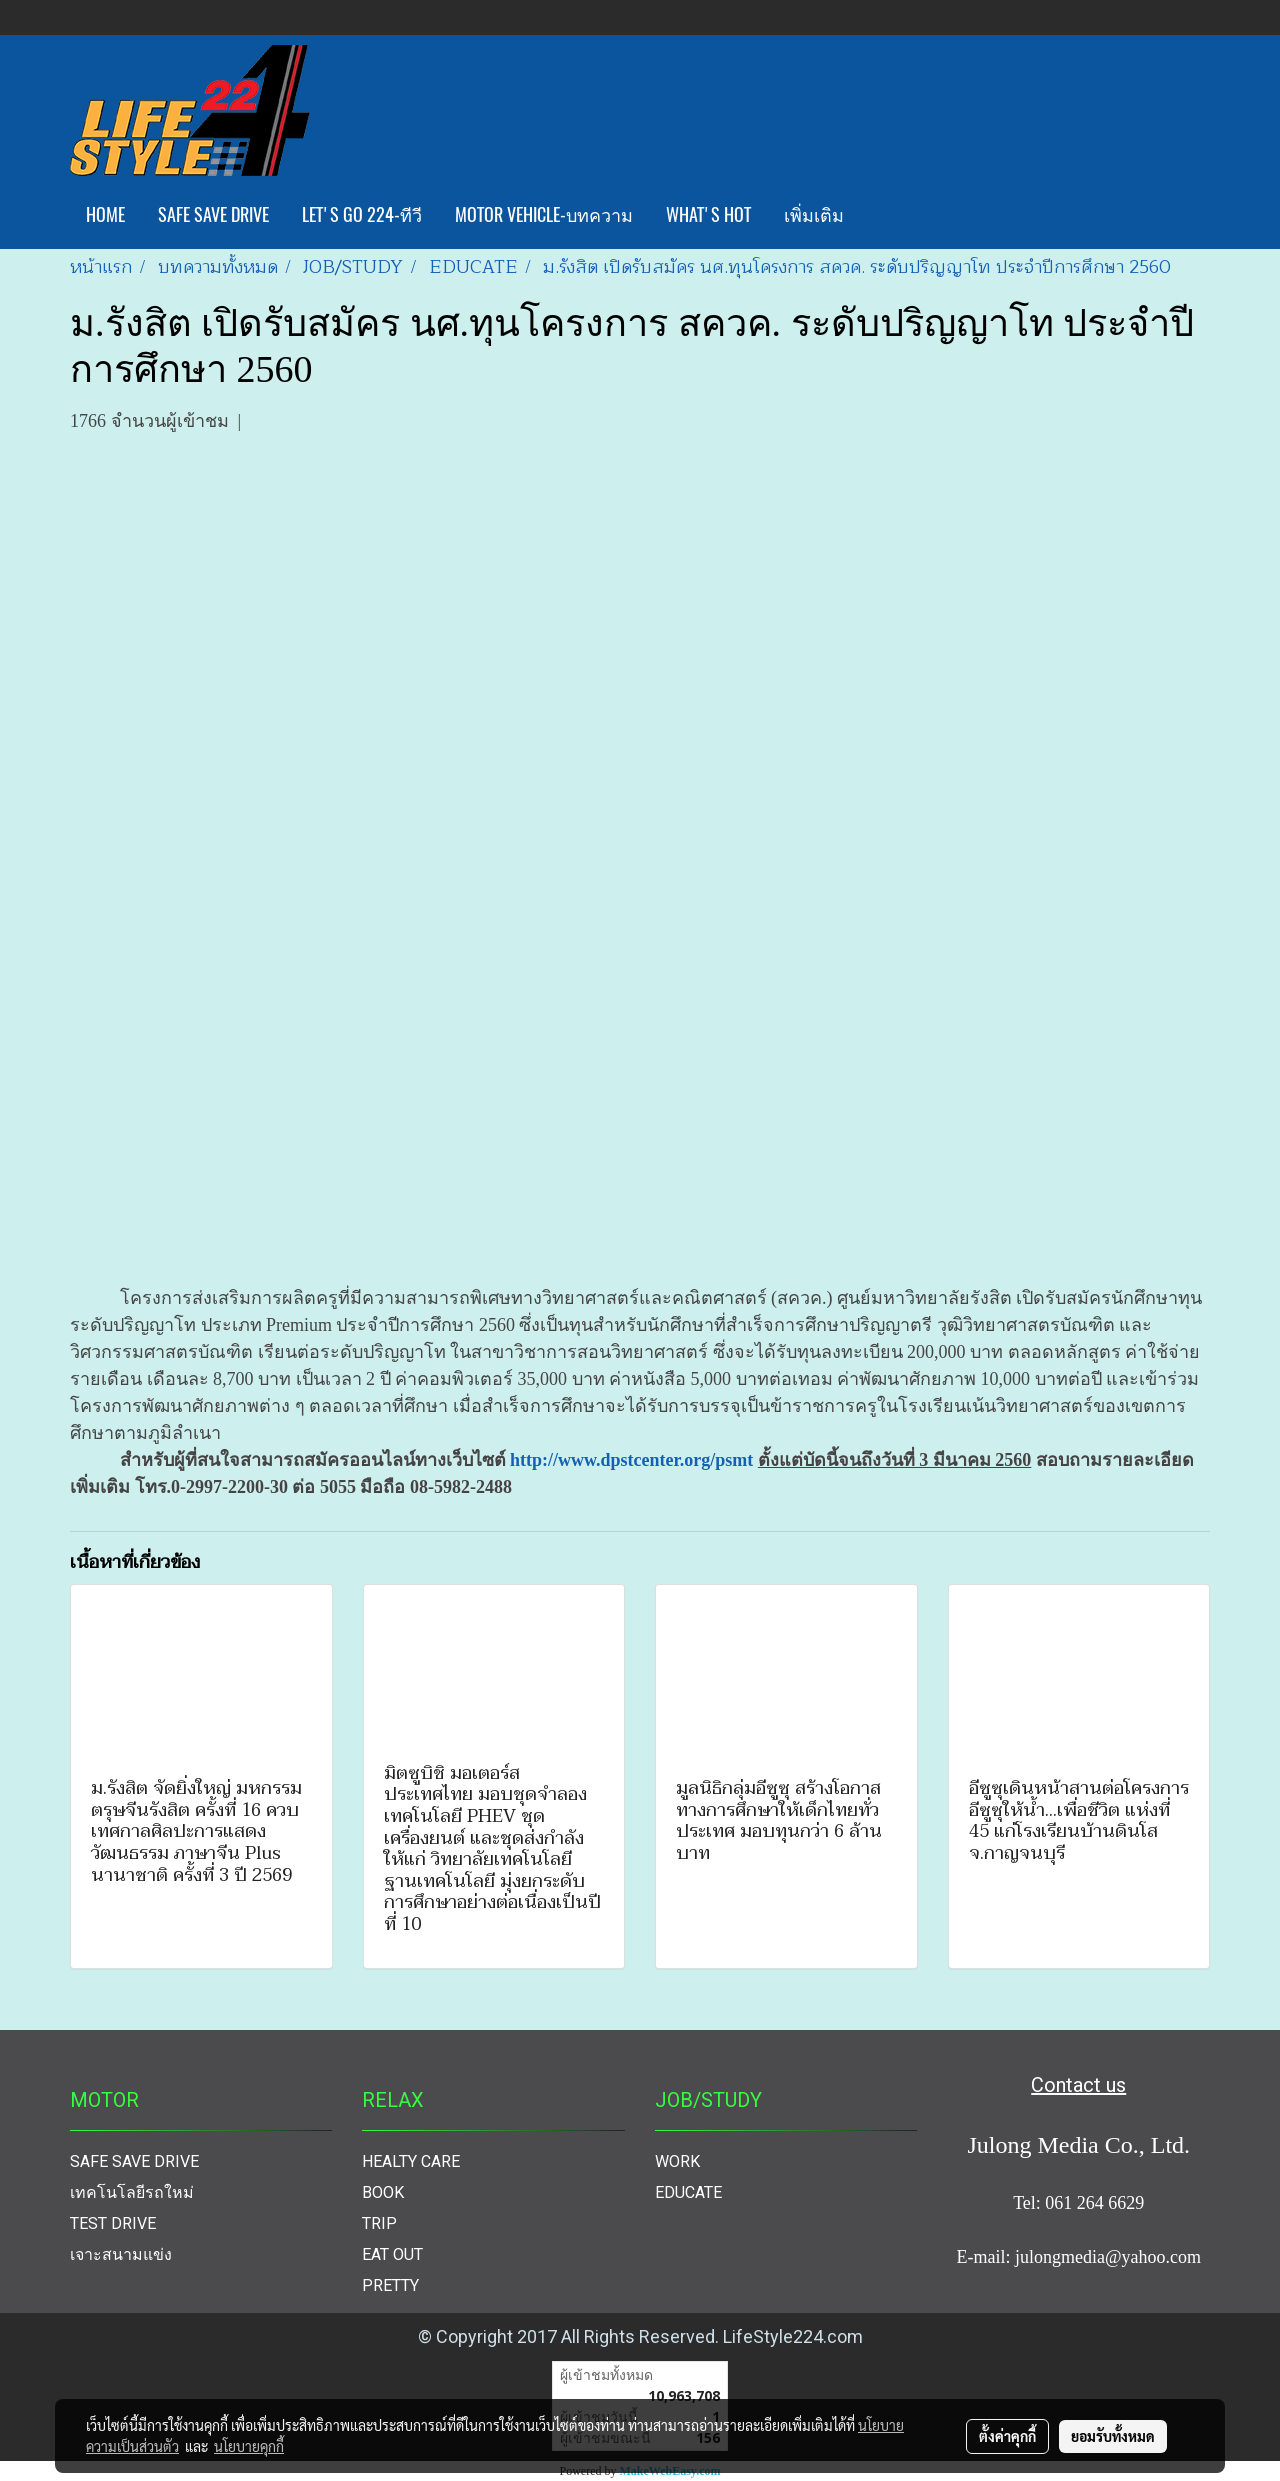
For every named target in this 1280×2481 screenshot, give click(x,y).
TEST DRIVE (113, 2223)
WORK (677, 2161)
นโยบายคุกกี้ (249, 2446)
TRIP (379, 2223)
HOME (105, 214)
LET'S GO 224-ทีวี (362, 214)
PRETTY (390, 2285)
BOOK (383, 2192)
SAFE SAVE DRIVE (213, 214)
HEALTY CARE (411, 2161)
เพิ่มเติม (814, 214)
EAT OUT (392, 2254)
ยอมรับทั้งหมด (1113, 2436)
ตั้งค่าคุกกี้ (1007, 2436)
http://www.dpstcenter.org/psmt (631, 1460)
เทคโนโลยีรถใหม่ (132, 2192)
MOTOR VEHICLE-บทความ (544, 214)
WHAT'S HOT (708, 214)
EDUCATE (688, 2192)
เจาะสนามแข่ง (121, 2254)
